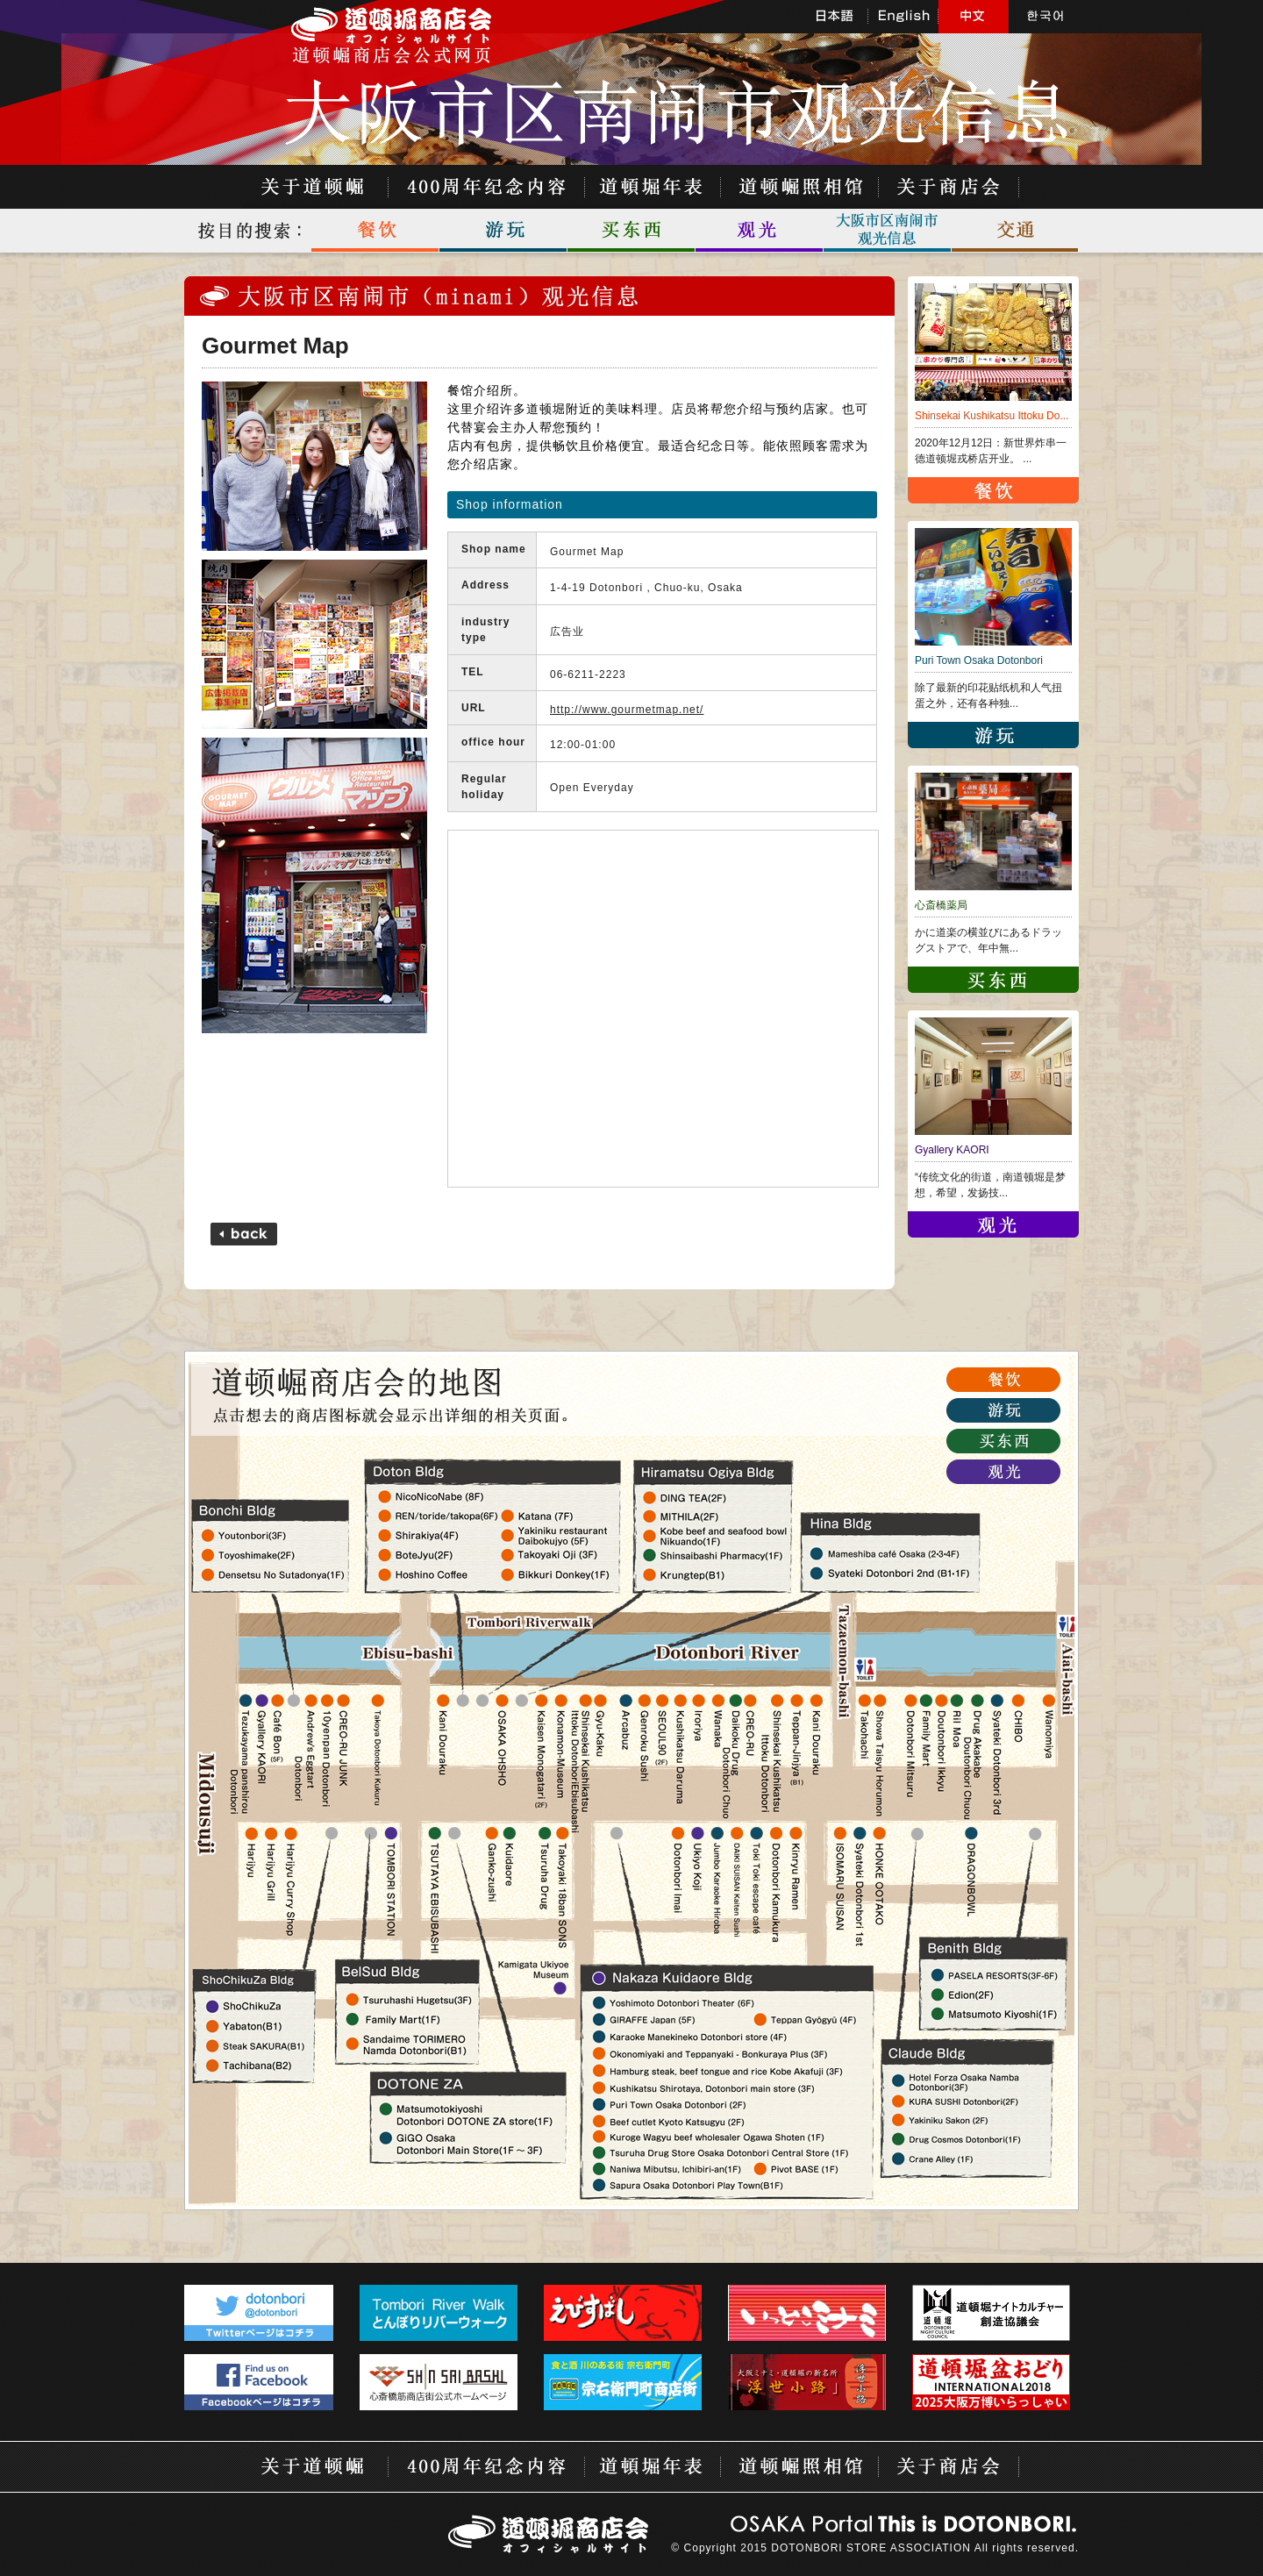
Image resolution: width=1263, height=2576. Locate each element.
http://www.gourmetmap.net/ (626, 709)
